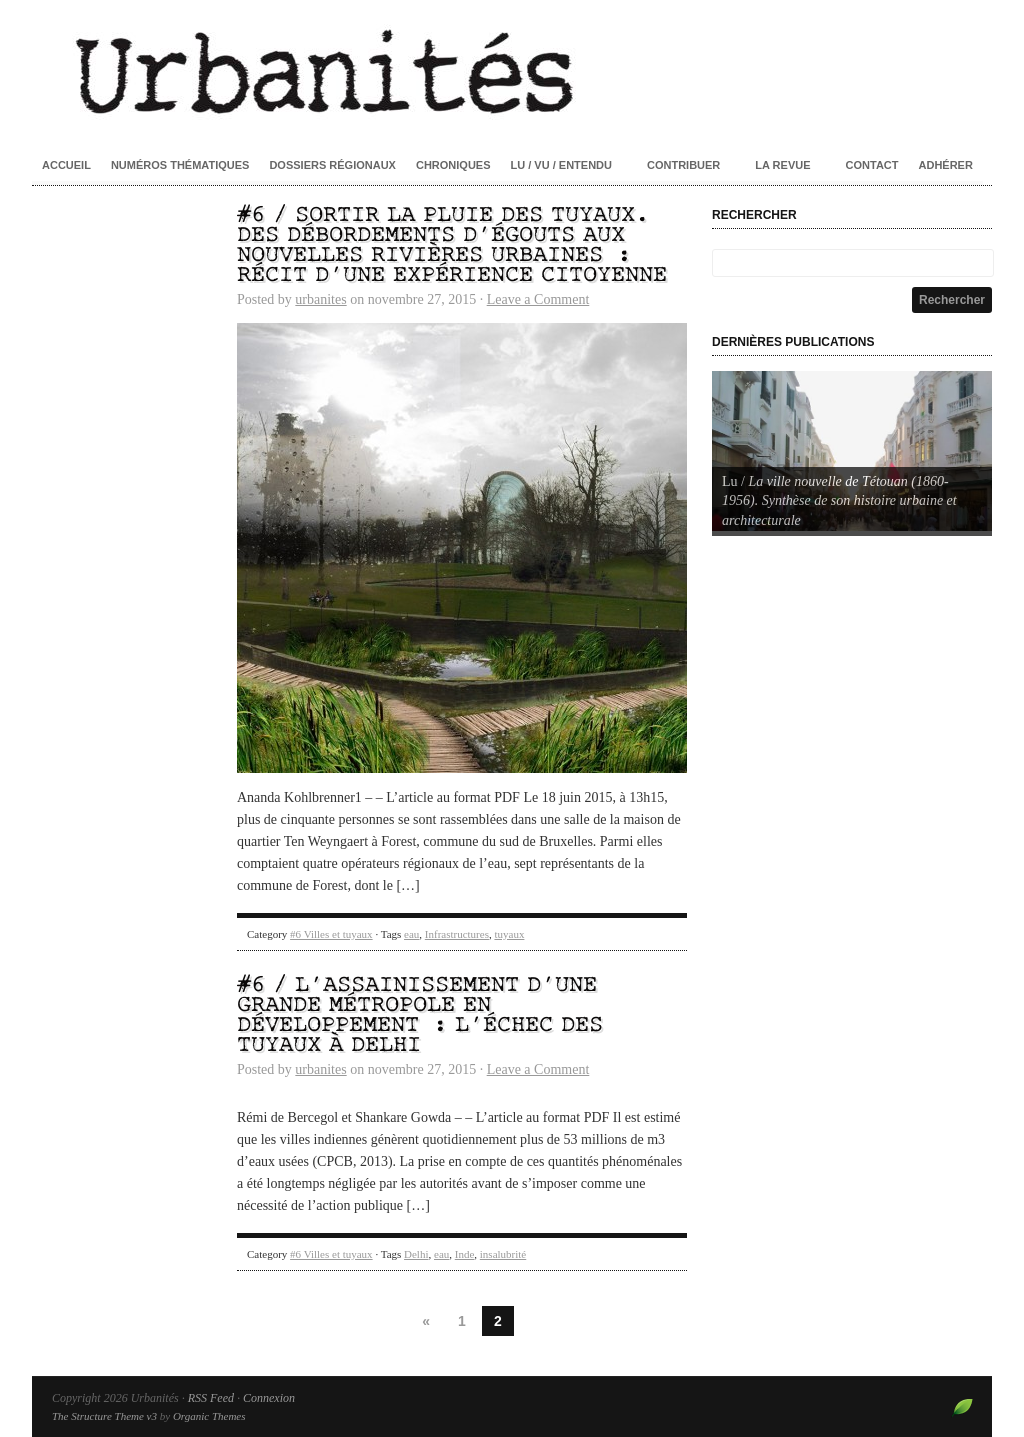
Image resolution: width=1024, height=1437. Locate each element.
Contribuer (683, 165)
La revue (782, 165)
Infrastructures (457, 934)
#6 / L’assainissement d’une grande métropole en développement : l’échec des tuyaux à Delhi (420, 1015)
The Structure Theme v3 (104, 1416)
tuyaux (509, 934)
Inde (465, 1254)
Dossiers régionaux (332, 165)
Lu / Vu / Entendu (561, 165)
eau (411, 934)
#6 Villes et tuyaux (331, 934)
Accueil (66, 165)
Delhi (416, 1254)
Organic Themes (209, 1416)
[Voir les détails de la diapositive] (852, 451)
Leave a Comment (538, 299)
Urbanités (512, 70)
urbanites (320, 299)
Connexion (269, 1398)
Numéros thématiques (180, 165)
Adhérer (946, 165)
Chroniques (453, 165)
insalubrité (503, 1254)
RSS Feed (211, 1398)
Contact (872, 165)
